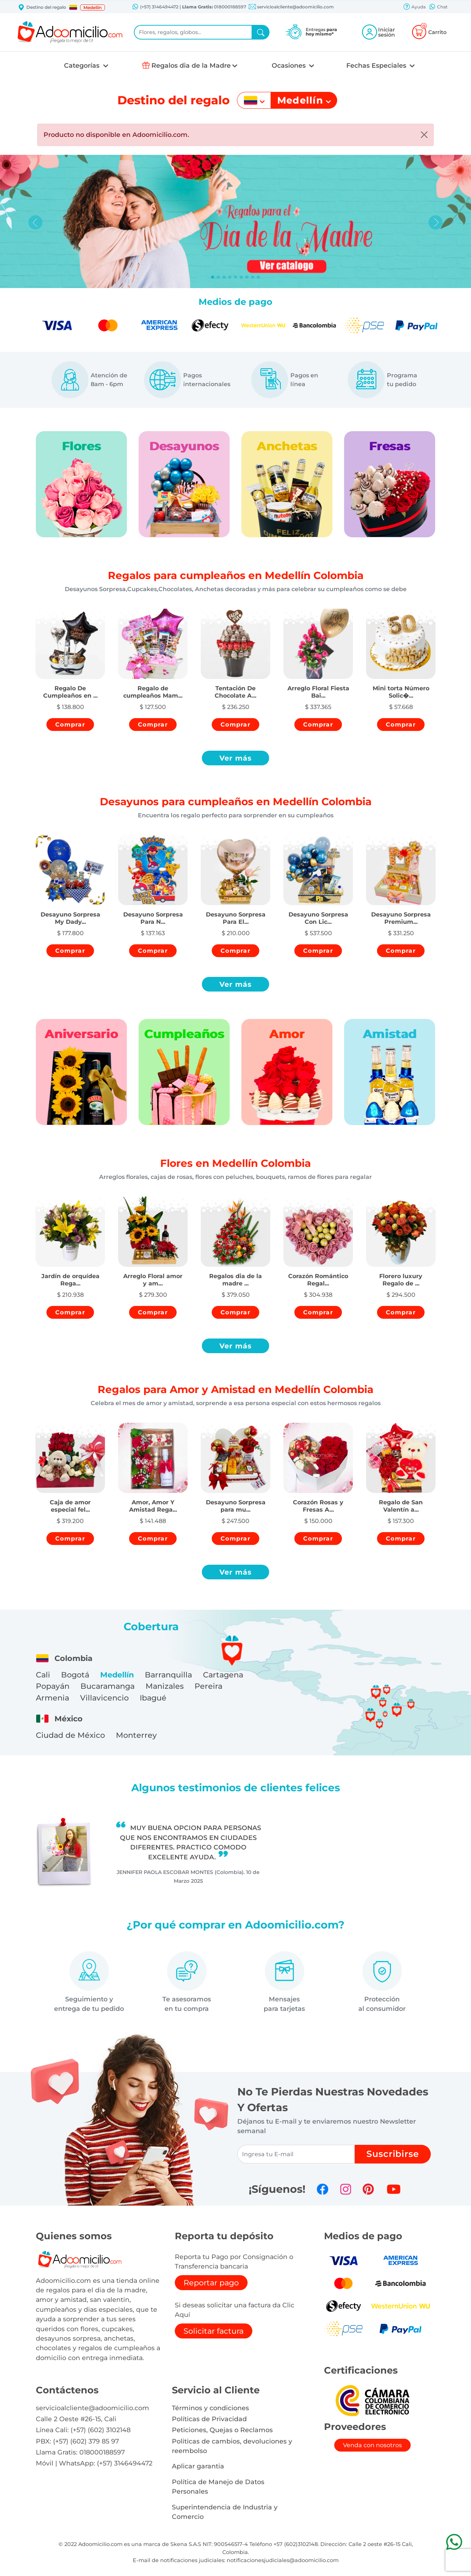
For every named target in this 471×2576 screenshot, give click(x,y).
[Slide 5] (241, 277)
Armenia (52, 1697)
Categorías (82, 65)
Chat (438, 7)
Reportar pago (211, 2282)
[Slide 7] (253, 277)
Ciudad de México (70, 1735)
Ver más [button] (235, 758)
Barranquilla (168, 1674)
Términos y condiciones (210, 2408)
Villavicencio (104, 1697)
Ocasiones (290, 65)
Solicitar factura (214, 2331)
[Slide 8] (258, 277)
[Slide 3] (230, 277)
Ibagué (153, 1697)
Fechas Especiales (377, 65)
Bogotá (75, 1674)
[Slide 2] (224, 277)
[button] (73, 7)
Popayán (52, 1686)
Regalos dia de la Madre (191, 65)
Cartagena (223, 1674)
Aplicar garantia (198, 2466)
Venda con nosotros (372, 2445)
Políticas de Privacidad (209, 2419)
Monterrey (136, 1735)
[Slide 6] (247, 277)
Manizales (165, 1686)
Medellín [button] (92, 7)
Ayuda (414, 7)
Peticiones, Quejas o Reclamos (222, 2430)
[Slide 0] (213, 277)
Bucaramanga (107, 1686)
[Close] (424, 134)
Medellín (117, 1674)
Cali (43, 1674)
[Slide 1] (218, 277)
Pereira (208, 1686)
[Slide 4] (235, 277)
